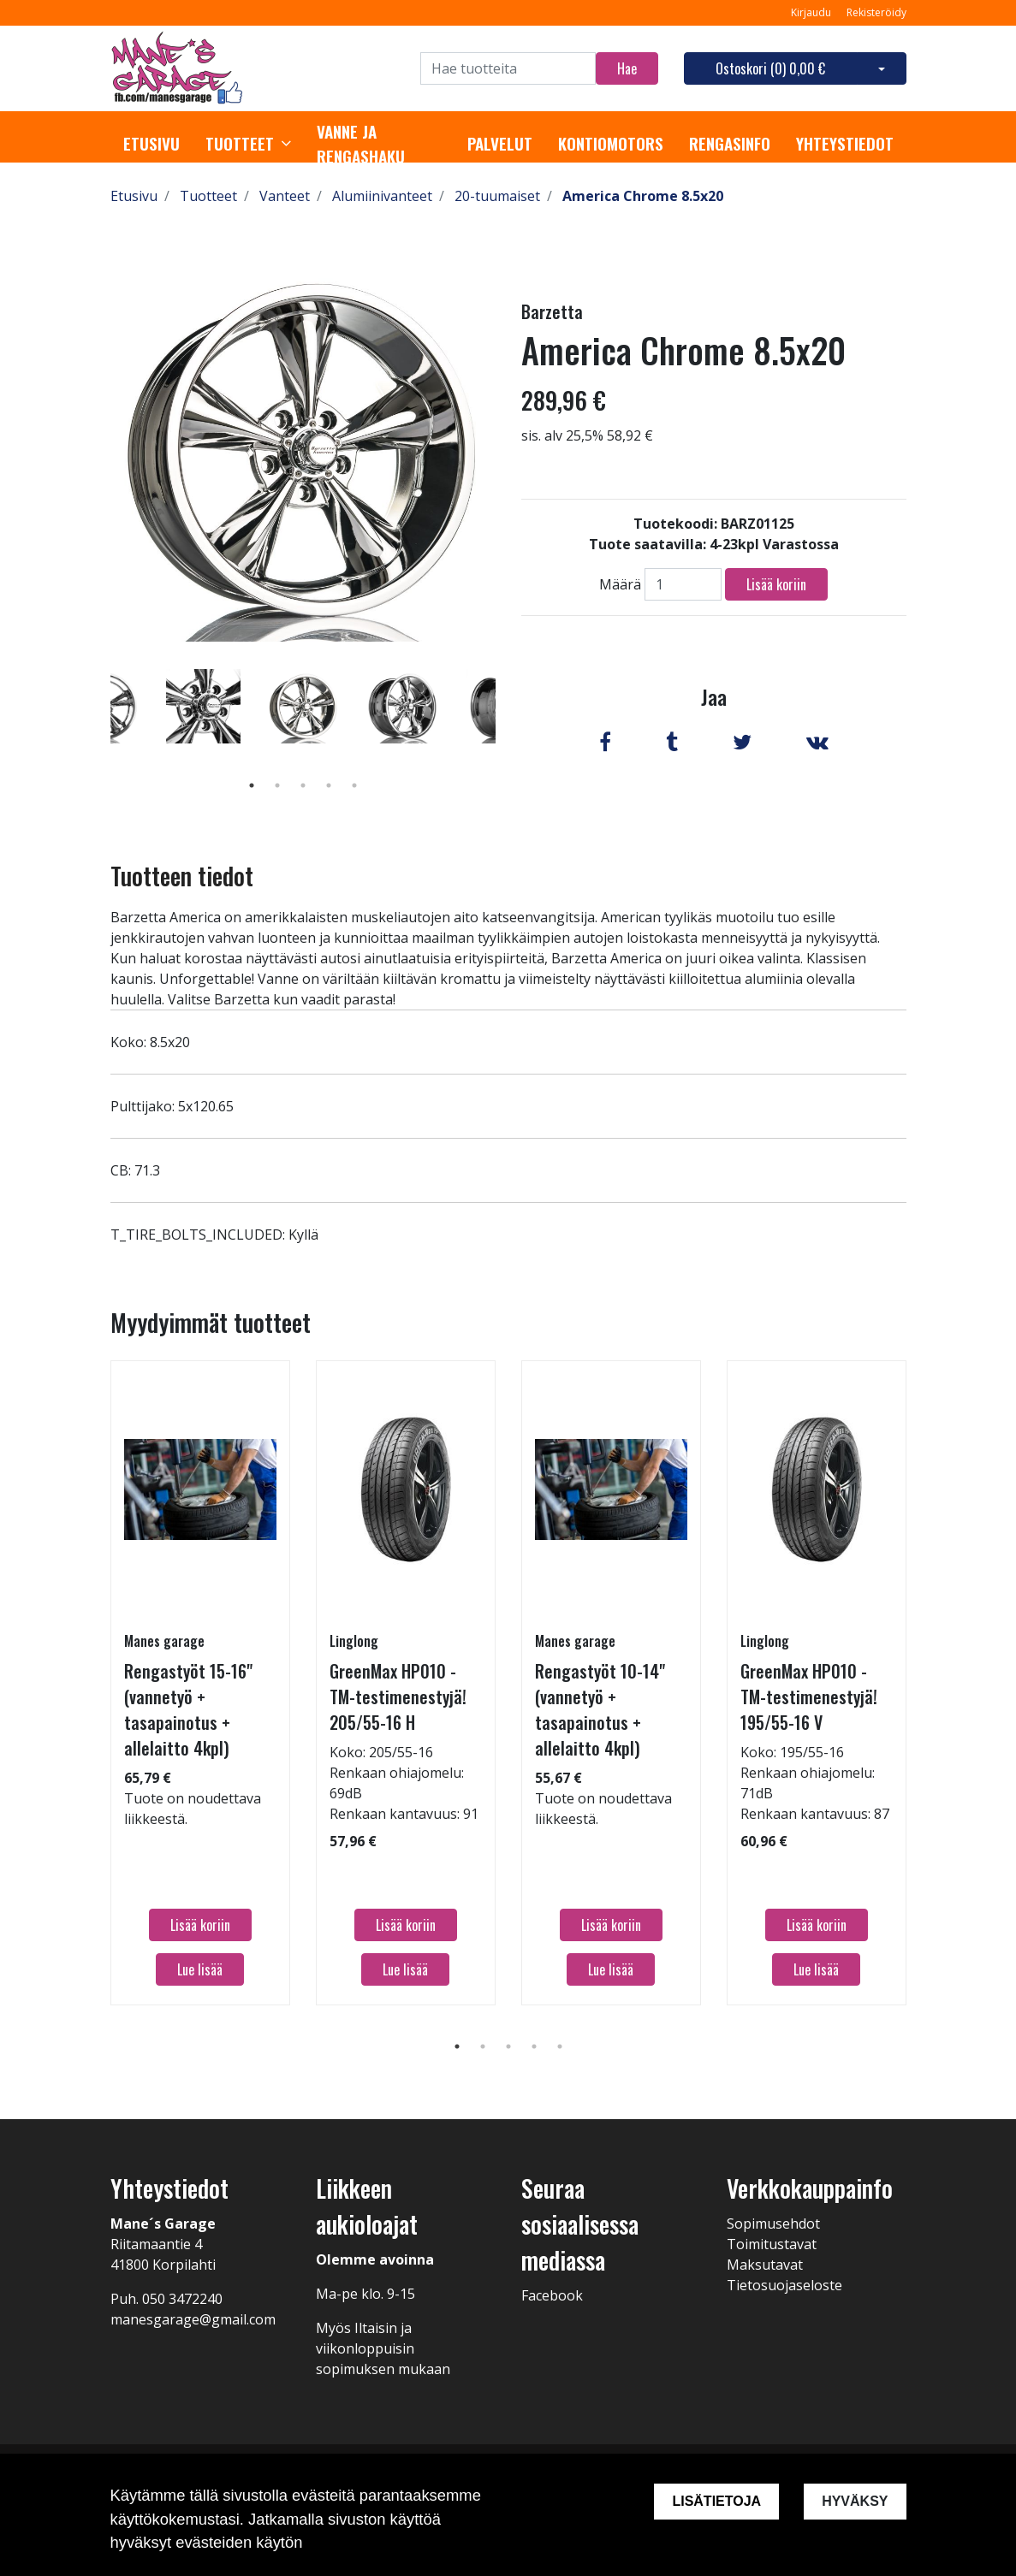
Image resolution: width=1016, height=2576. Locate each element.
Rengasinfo (729, 144)
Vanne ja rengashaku (361, 144)
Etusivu (151, 144)
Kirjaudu (812, 12)
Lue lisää (200, 1969)
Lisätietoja (716, 2501)
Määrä (620, 584)
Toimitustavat (772, 2244)
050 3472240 (182, 2298)
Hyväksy (855, 2501)
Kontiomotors (610, 144)
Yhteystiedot (845, 144)
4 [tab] (328, 785)
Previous (97, 730)
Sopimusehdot (773, 2223)
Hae (627, 68)
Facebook (552, 2295)
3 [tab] (303, 785)
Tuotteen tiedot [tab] (181, 875)
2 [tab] (277, 785)
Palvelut (499, 144)
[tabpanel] (303, 705)
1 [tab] (251, 785)
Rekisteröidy (876, 12)
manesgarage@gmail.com (193, 2319)
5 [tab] (354, 785)
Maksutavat (765, 2264)
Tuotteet (239, 144)
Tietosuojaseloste (784, 2285)
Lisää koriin (776, 584)
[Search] (508, 68)
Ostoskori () (770, 68)
